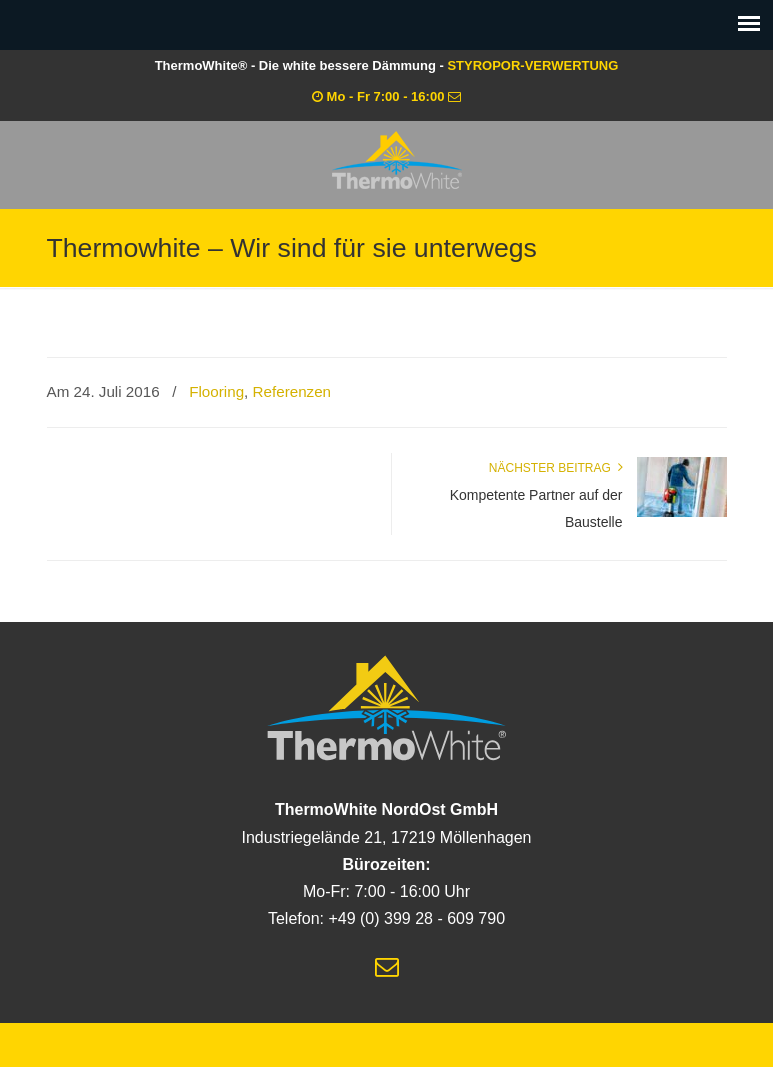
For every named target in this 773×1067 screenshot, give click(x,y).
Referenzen (292, 391)
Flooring (216, 391)
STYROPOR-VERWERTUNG (532, 65)
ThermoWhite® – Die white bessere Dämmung (397, 160)
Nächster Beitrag (556, 468)
